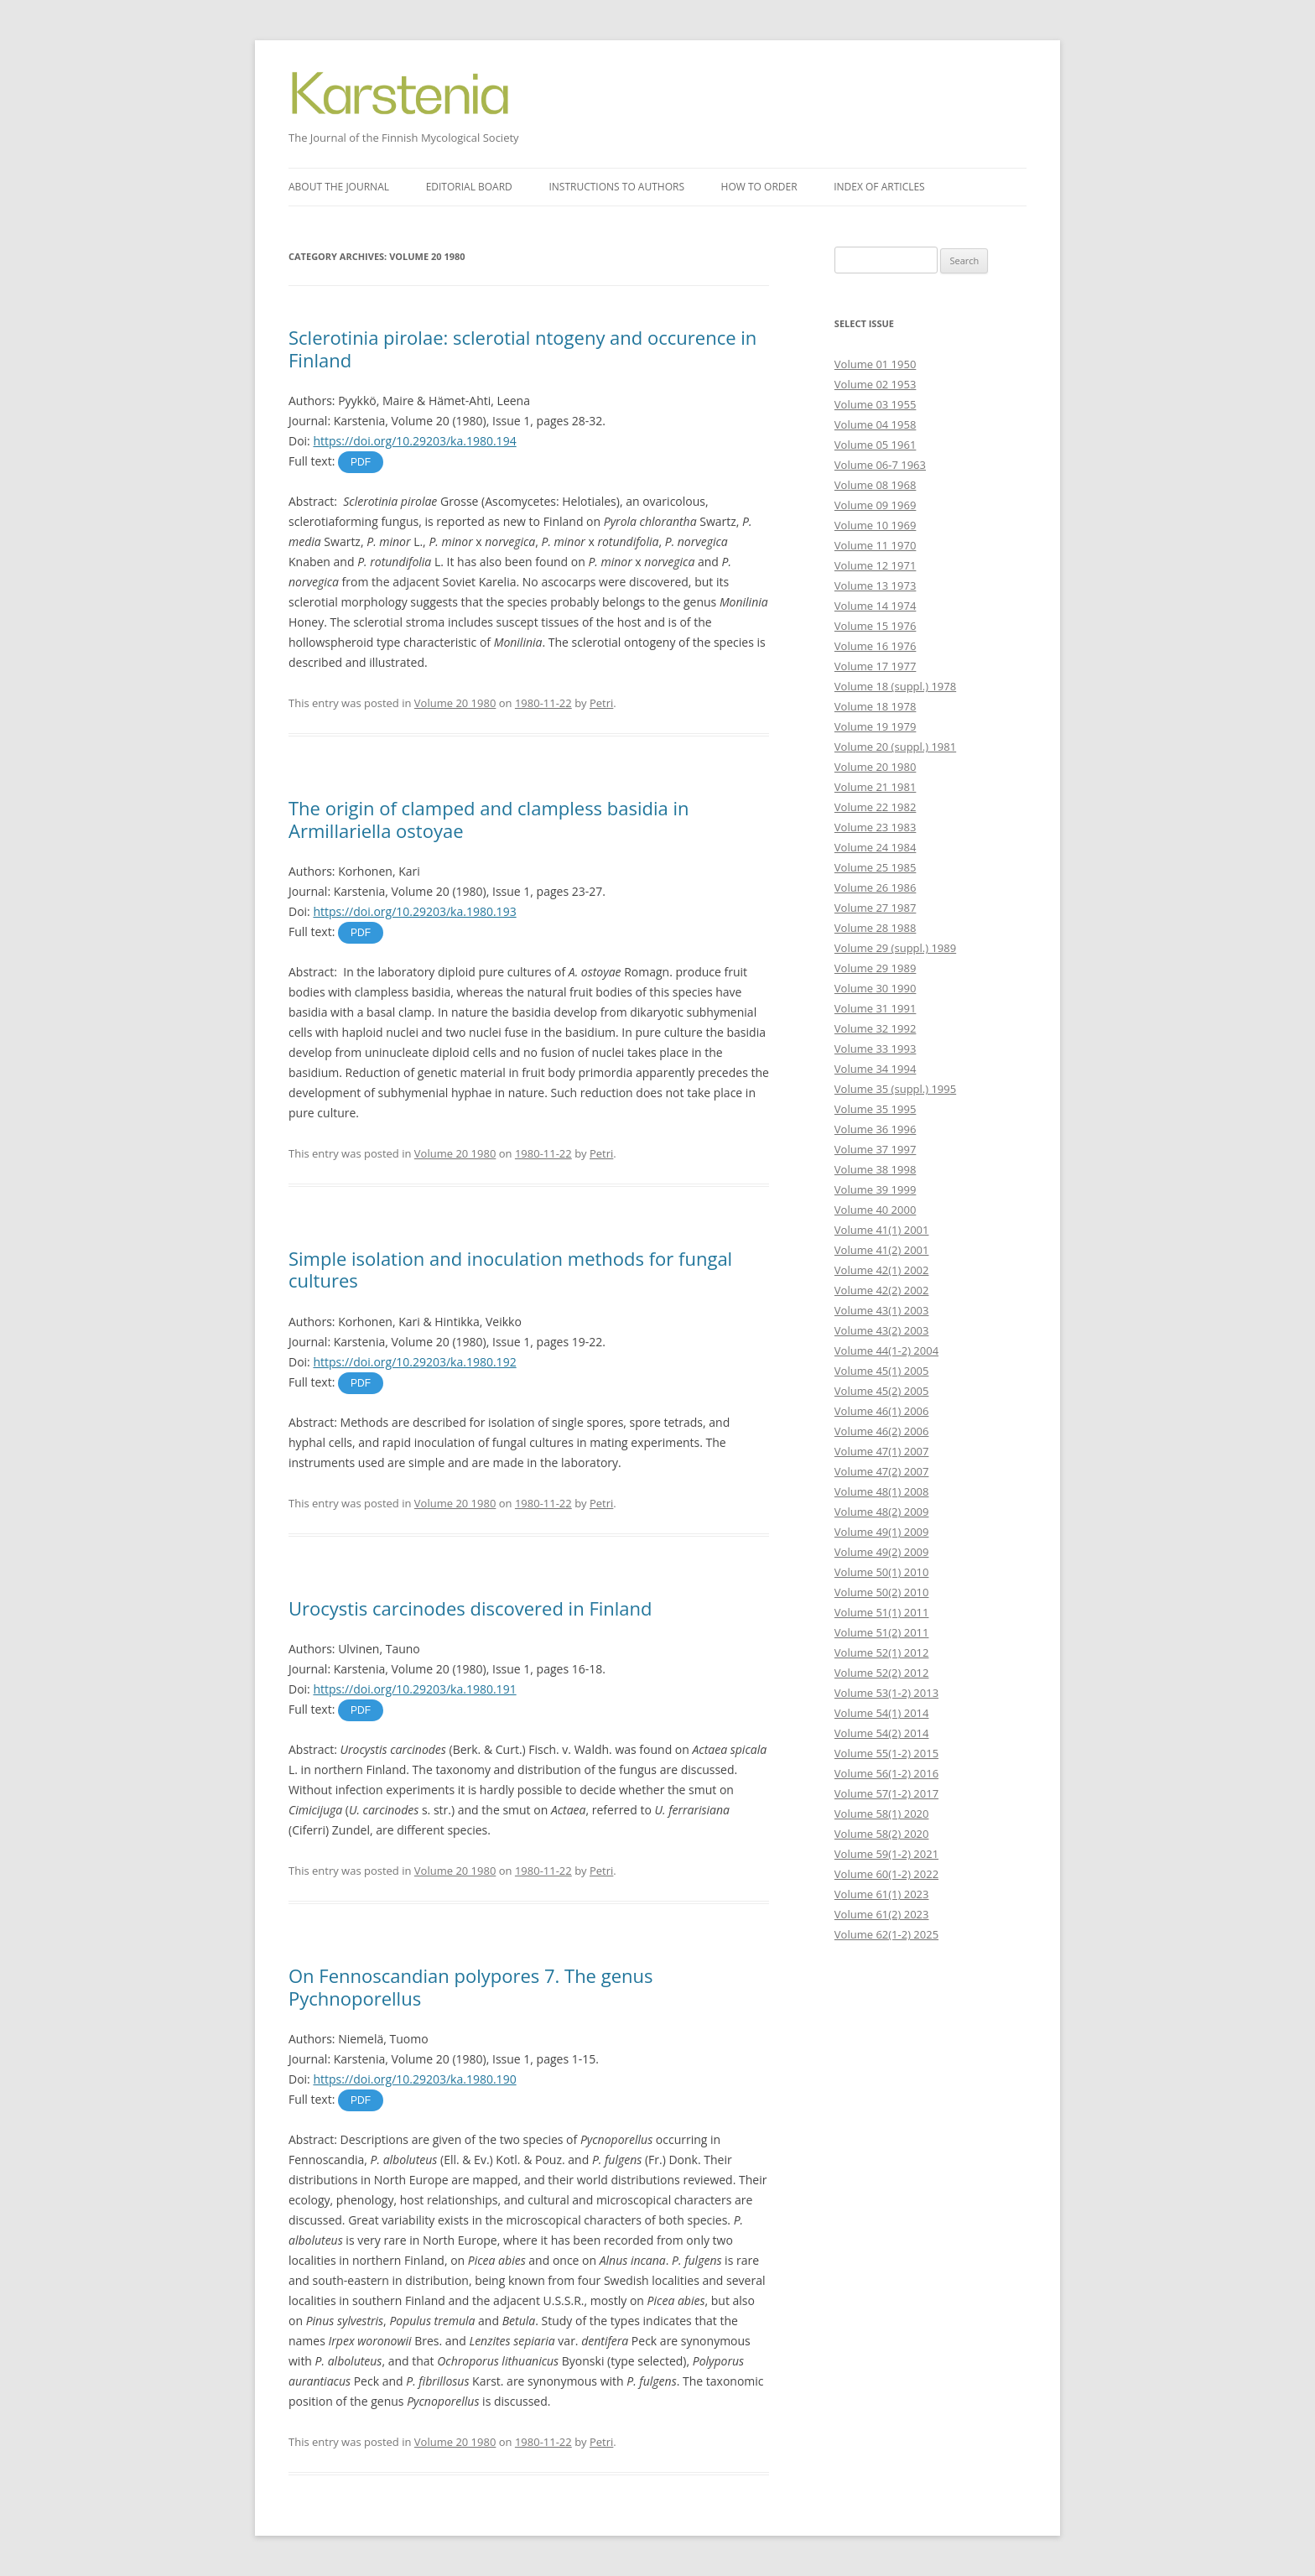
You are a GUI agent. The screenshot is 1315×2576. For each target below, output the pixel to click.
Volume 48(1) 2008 (881, 1491)
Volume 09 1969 (875, 505)
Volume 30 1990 (875, 988)
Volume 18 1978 (875, 706)
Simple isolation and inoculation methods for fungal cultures (510, 1269)
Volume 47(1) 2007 (881, 1451)
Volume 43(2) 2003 (881, 1330)
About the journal (338, 187)
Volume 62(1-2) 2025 (886, 1934)
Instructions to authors (616, 187)
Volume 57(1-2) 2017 (886, 1793)
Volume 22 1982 (875, 806)
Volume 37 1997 (875, 1149)
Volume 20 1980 (455, 702)
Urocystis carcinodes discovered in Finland (470, 1608)
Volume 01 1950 (875, 364)
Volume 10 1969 (875, 525)
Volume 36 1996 (875, 1129)
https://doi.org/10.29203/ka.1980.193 (414, 911)
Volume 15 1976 (875, 625)
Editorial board (469, 187)
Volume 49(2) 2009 (881, 1551)
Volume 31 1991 (875, 1008)
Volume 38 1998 (875, 1169)
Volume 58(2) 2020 (881, 1833)
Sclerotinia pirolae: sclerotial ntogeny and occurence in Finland (522, 348)
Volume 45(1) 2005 (881, 1370)
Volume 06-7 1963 (880, 464)
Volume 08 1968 (875, 484)
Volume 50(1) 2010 (881, 1571)
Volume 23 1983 (875, 827)
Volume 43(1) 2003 (881, 1310)
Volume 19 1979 (875, 726)
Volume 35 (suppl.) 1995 (895, 1088)
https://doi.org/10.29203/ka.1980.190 (414, 2079)
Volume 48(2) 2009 (881, 1511)
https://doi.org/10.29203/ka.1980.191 (414, 1689)
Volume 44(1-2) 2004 (886, 1350)
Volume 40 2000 (875, 1209)
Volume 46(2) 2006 (881, 1431)
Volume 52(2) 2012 (881, 1672)
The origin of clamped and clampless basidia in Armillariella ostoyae (488, 818)
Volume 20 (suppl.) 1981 (895, 746)
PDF (361, 462)
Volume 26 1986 (875, 887)
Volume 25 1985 (875, 867)
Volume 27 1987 (875, 907)
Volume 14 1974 (875, 605)
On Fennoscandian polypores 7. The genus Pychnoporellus (470, 1986)
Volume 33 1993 (875, 1048)
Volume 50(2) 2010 (881, 1592)
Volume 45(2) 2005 (881, 1390)
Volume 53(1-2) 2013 (886, 1692)
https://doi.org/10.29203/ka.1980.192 (414, 1362)
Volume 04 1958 (875, 424)
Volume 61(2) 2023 (881, 1914)
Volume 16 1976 (875, 645)
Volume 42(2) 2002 (881, 1290)
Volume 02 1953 (875, 384)
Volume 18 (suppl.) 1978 (895, 686)
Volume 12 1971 (875, 565)
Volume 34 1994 (875, 1068)
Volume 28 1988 (875, 927)
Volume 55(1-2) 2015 (886, 1753)
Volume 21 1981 (875, 786)
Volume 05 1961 (875, 444)
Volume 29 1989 (875, 968)
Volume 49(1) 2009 (881, 1531)
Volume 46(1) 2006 (881, 1410)
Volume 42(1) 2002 (881, 1270)
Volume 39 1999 (875, 1189)
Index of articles (879, 187)
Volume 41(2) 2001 (881, 1249)
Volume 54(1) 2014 (881, 1712)
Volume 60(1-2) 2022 (886, 1873)
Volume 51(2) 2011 (881, 1632)
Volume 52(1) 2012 (881, 1652)
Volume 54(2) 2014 (881, 1733)
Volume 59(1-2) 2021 (886, 1853)
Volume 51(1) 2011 (881, 1612)
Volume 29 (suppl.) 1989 (895, 947)
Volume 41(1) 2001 (881, 1229)
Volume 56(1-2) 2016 (886, 1773)
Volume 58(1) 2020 (881, 1813)
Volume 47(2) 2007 (881, 1471)
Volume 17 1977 (875, 666)
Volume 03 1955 (875, 404)
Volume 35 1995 (875, 1108)
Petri (601, 702)
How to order (759, 187)
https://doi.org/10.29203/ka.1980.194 (414, 441)
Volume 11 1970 (875, 545)
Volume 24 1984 (875, 847)
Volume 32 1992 (875, 1028)
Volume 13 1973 (875, 585)
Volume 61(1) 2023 (881, 1894)
